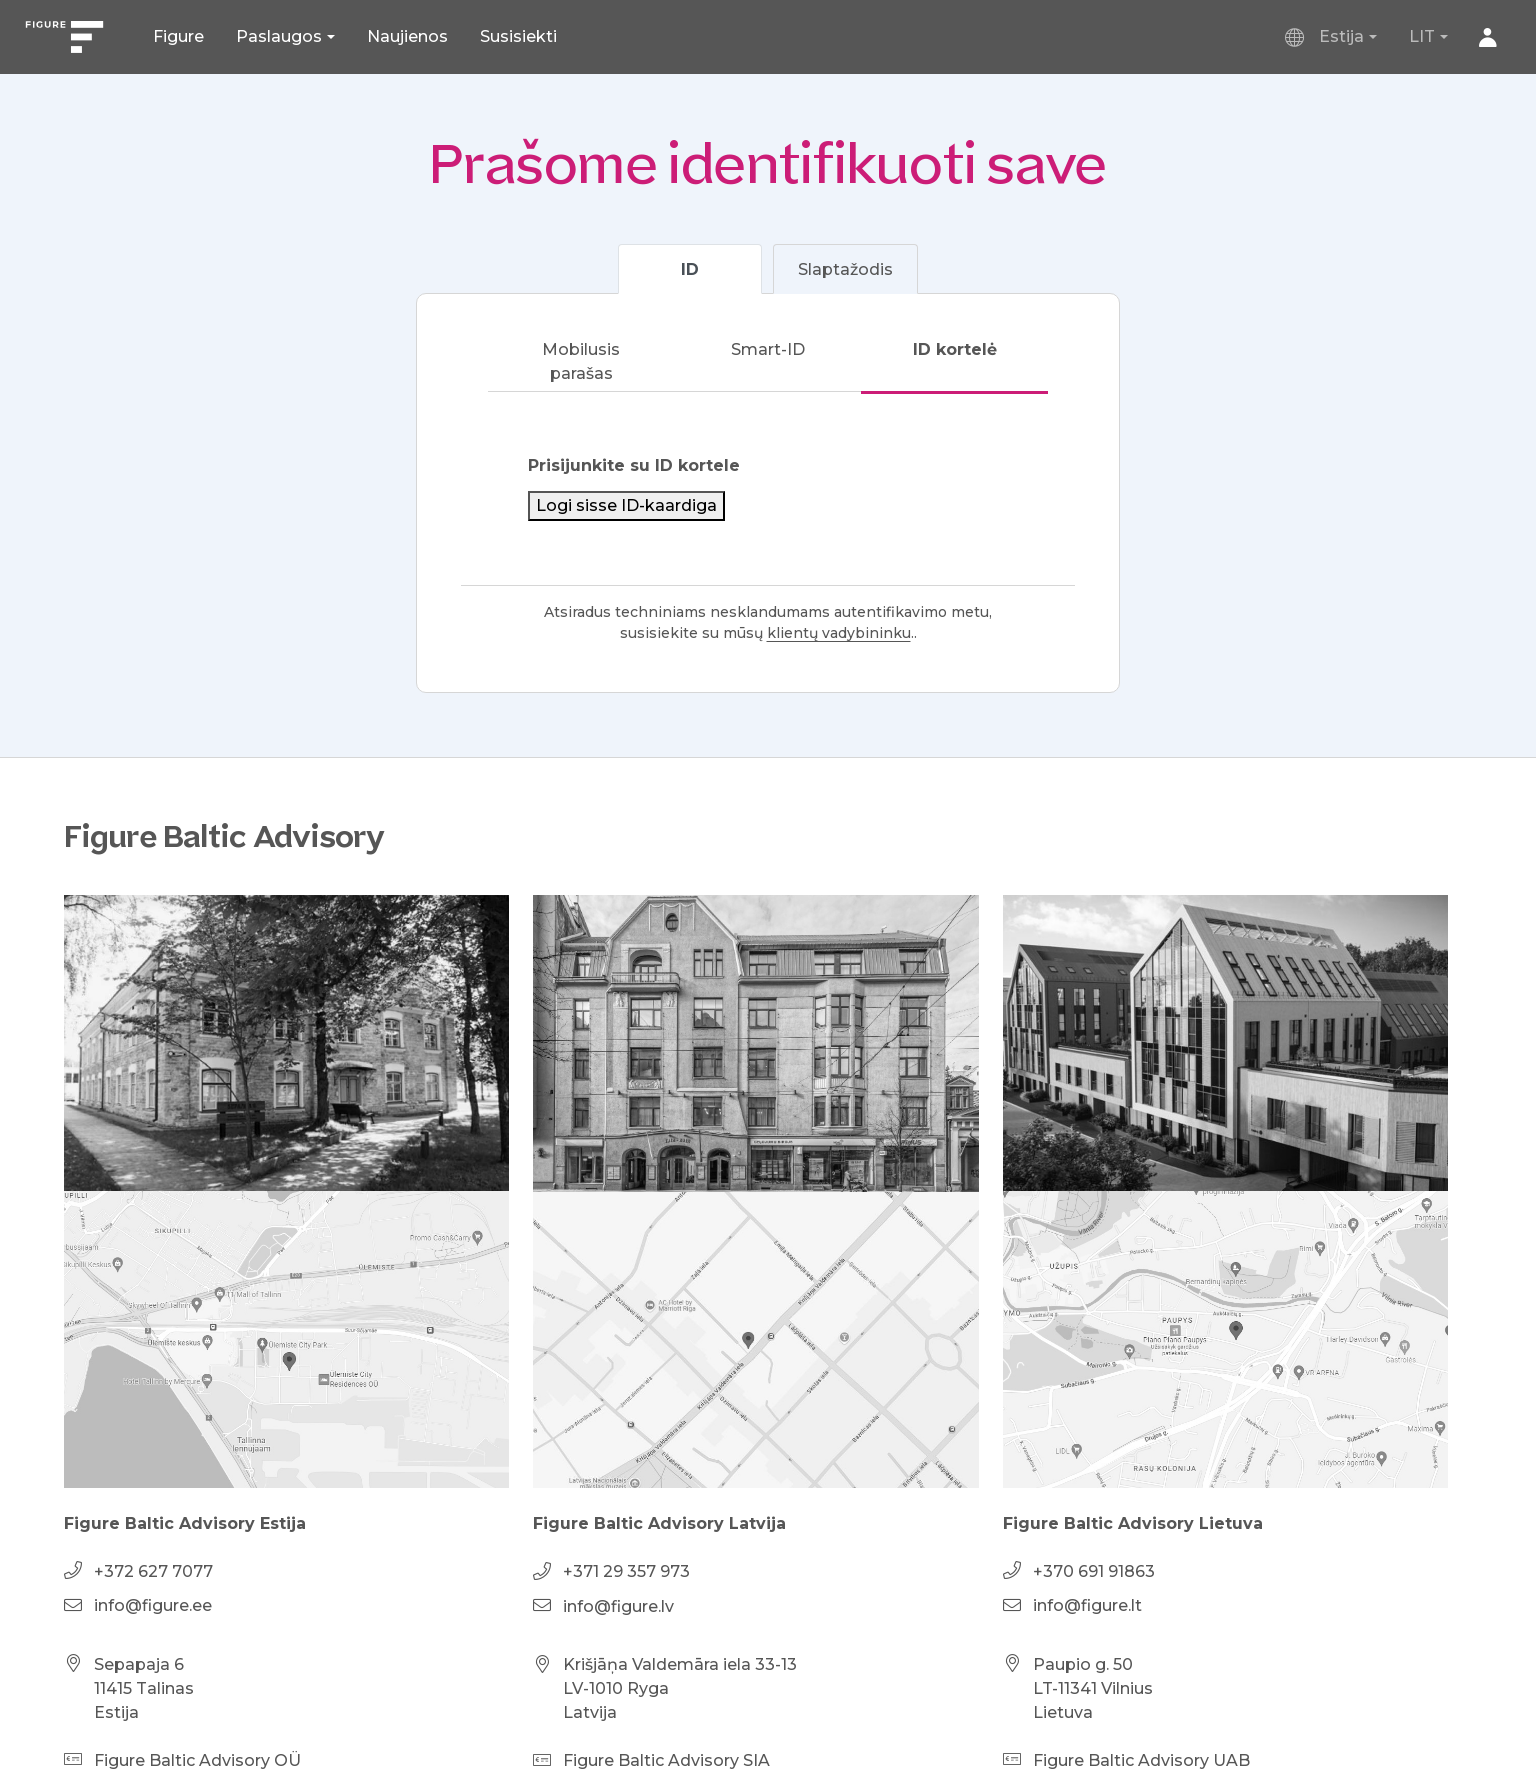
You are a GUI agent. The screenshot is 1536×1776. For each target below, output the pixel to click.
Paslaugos (279, 36)
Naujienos (407, 36)
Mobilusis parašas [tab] (581, 361)
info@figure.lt (1087, 1605)
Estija (1325, 37)
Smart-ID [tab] (768, 349)
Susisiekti (518, 36)
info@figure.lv (618, 1606)
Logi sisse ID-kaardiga (626, 505)
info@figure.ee (153, 1605)
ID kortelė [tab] (955, 349)
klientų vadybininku (839, 633)
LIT (1422, 36)
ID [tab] (690, 269)
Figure (178, 36)
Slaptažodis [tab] (845, 269)
